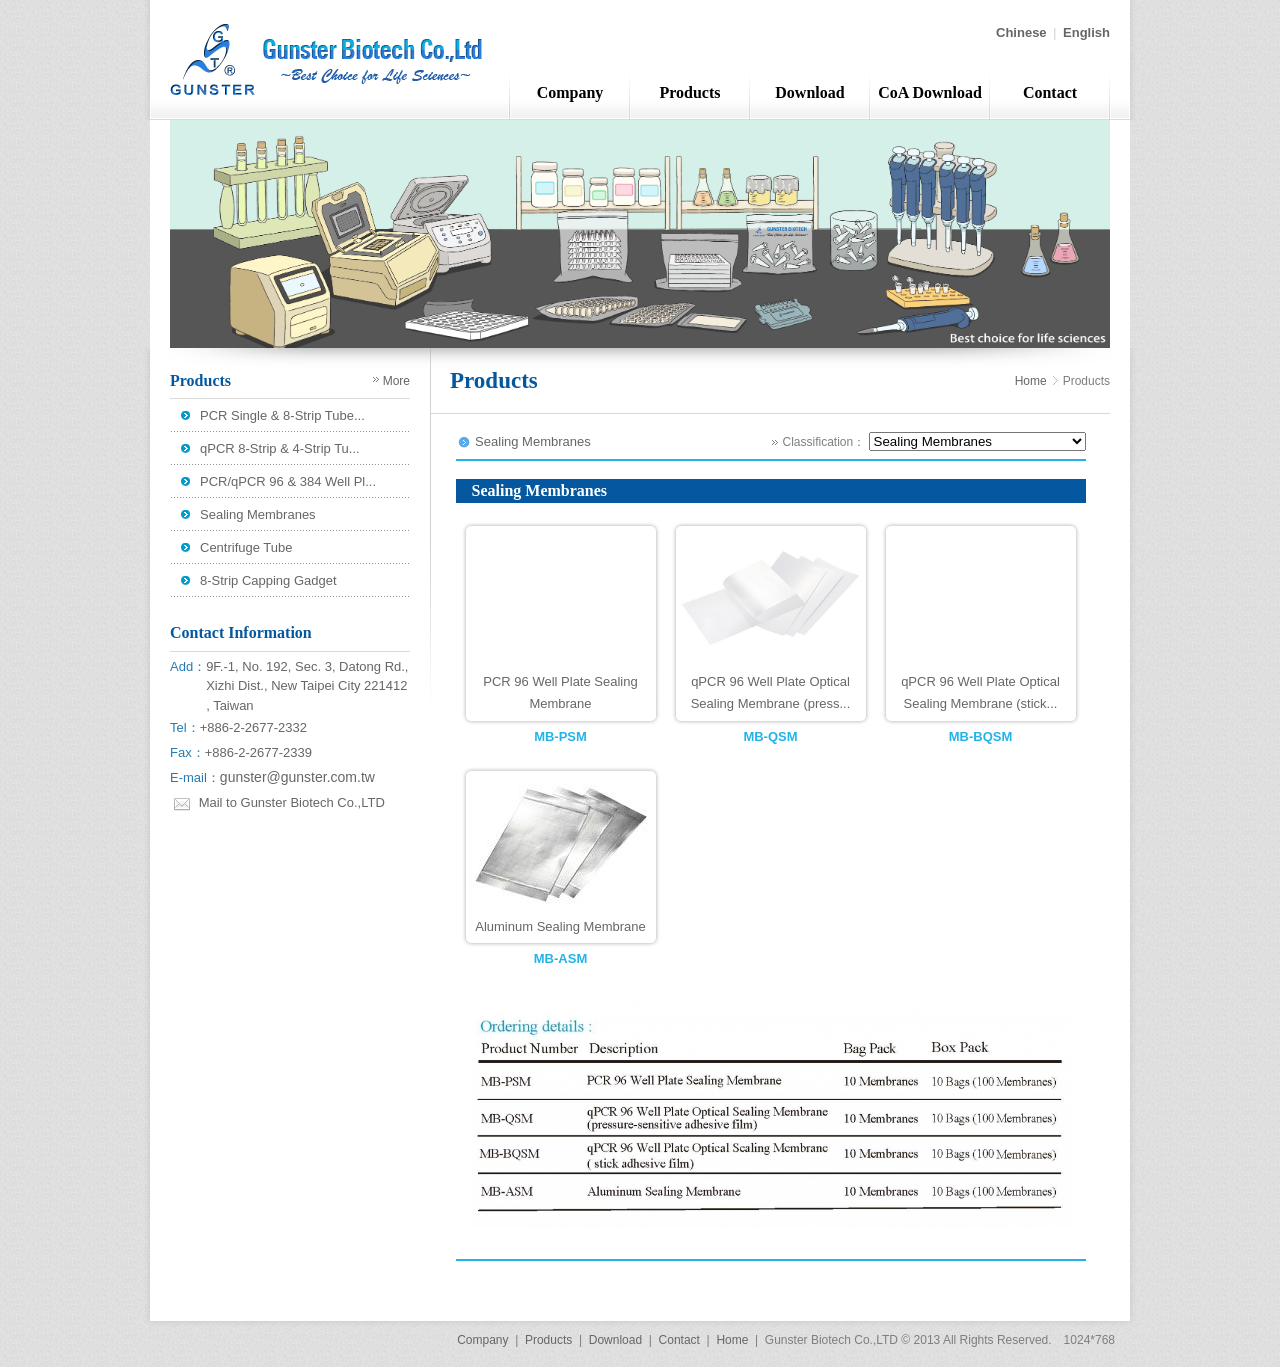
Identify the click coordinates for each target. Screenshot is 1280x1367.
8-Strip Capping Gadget (268, 580)
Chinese (1021, 32)
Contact (1050, 92)
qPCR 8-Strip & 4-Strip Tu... (280, 448)
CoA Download (930, 92)
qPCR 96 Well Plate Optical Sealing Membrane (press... (771, 692)
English (1086, 32)
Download (809, 92)
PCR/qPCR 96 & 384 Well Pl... (288, 481)
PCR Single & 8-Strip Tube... (282, 415)
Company (570, 92)
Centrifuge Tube (246, 547)
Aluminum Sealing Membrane (560, 926)
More (396, 381)
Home (1031, 381)
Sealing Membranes (258, 514)
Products (689, 92)
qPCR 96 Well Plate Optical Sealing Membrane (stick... (980, 692)
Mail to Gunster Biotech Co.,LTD (292, 802)
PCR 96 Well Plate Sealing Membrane (560, 692)
